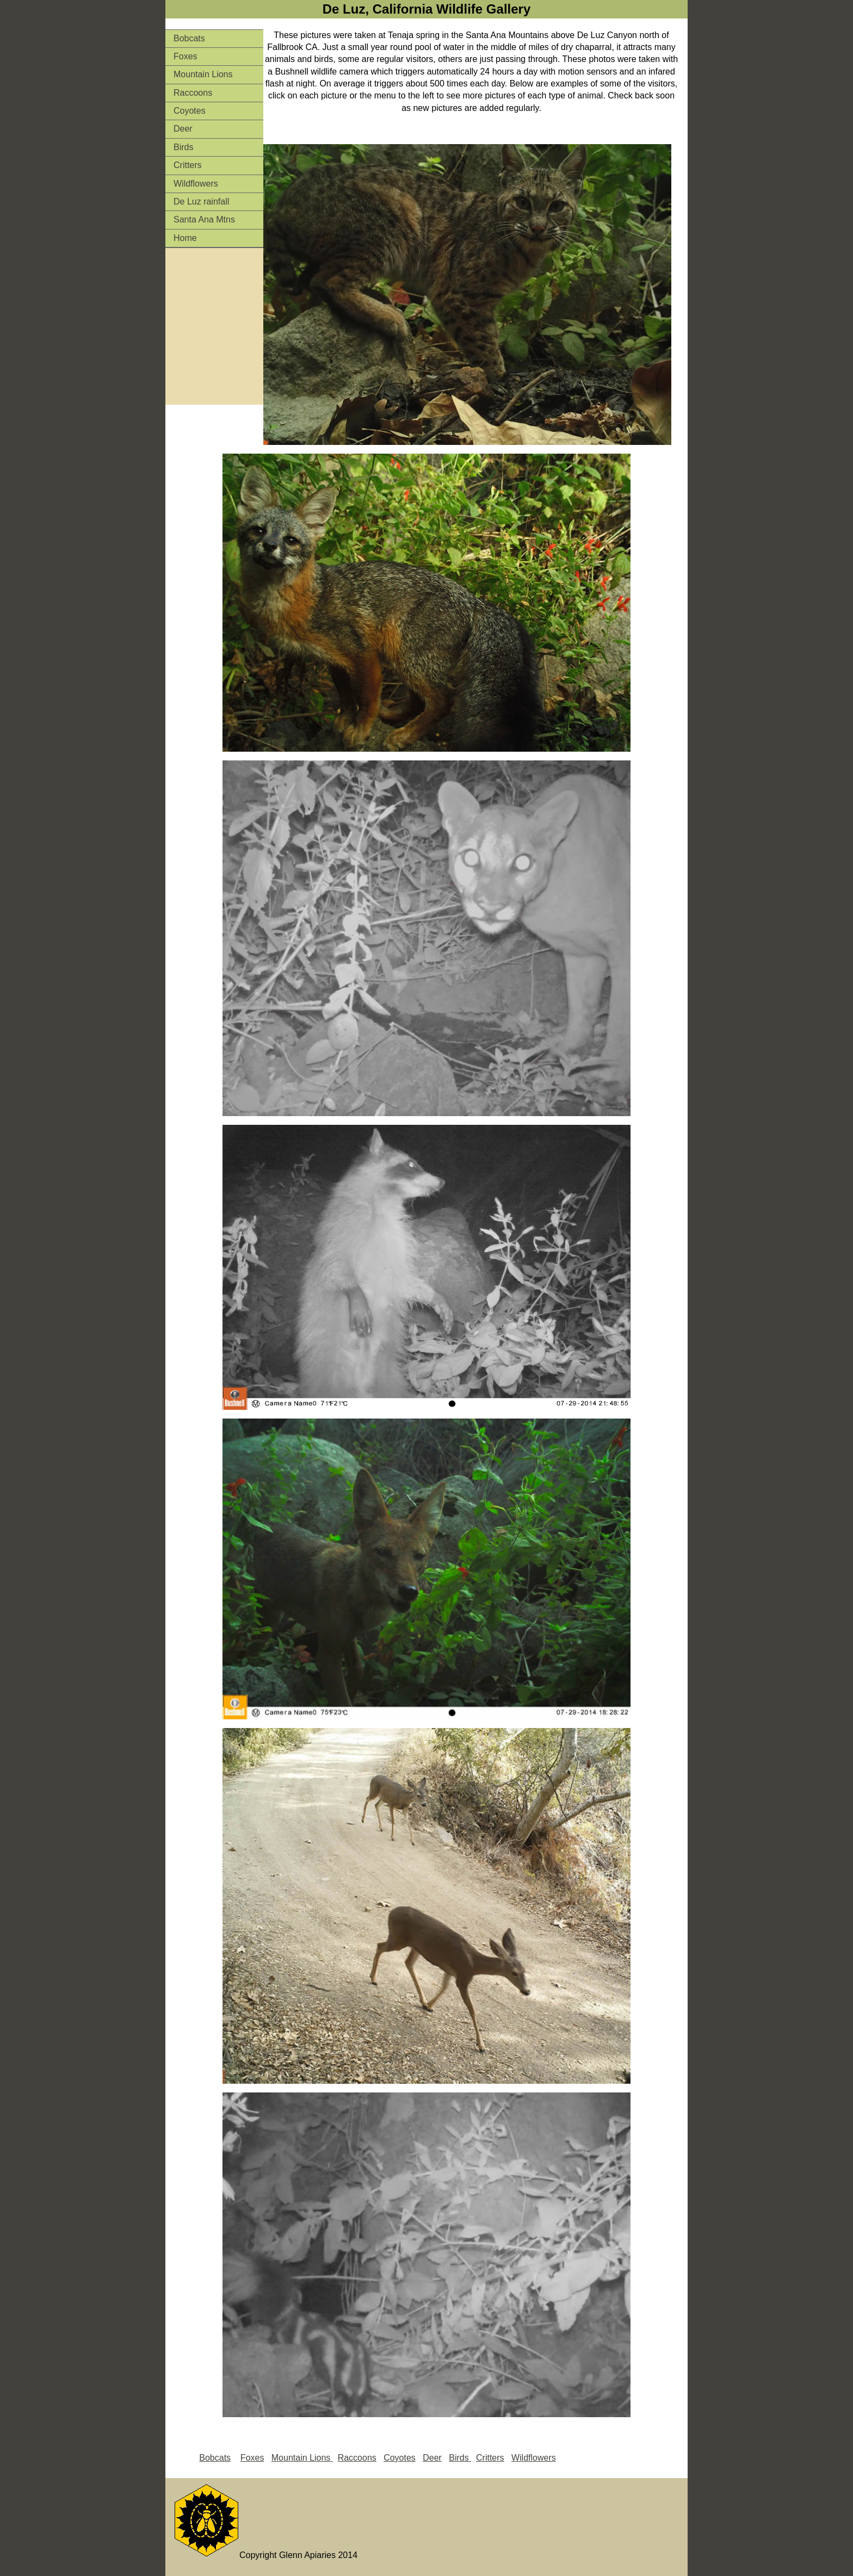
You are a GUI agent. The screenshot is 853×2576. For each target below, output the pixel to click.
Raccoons (193, 92)
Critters (188, 165)
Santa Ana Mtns (204, 219)
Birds (183, 147)
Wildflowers (196, 183)
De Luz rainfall (201, 201)
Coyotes (190, 110)
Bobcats (189, 38)
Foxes (185, 56)
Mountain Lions (203, 74)
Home (185, 238)
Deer (183, 128)
